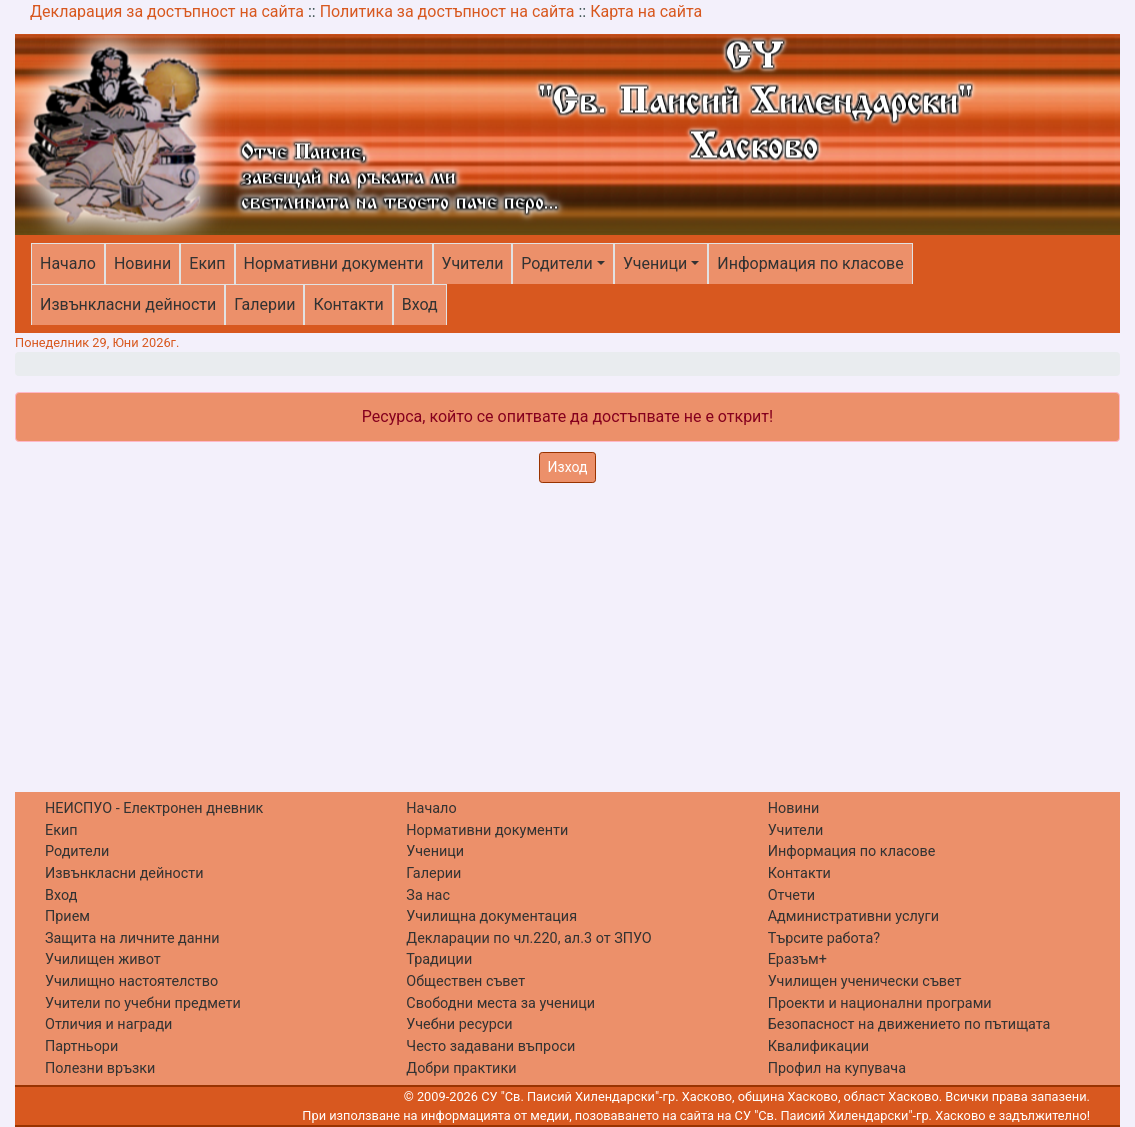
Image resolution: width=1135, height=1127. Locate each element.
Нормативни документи (334, 263)
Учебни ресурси (459, 1024)
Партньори (81, 1046)
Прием (67, 916)
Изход (568, 467)
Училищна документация (491, 916)
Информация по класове (810, 263)
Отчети (791, 895)
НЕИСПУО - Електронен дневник (154, 808)
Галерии (264, 304)
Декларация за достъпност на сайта (167, 11)
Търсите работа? (824, 938)
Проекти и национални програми (880, 1003)
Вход (420, 304)
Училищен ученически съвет (865, 981)
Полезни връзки (100, 1068)
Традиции (439, 959)
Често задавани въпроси (490, 1046)
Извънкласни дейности (128, 304)
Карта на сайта (646, 11)
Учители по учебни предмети (143, 1003)
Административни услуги (853, 916)
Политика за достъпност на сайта (447, 11)
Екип (207, 263)
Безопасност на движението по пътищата (909, 1024)
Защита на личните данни (132, 938)
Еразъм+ (797, 959)
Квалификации (818, 1046)
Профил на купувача (837, 1068)
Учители (473, 263)
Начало (68, 263)
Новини (142, 263)
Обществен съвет (465, 981)
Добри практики (461, 1068)
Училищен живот (103, 959)
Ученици (655, 263)
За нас (428, 895)
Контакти (348, 304)
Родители (556, 263)
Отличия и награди (108, 1024)
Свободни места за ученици (500, 1003)
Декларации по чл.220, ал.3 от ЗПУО (528, 938)
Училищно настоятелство (131, 981)
